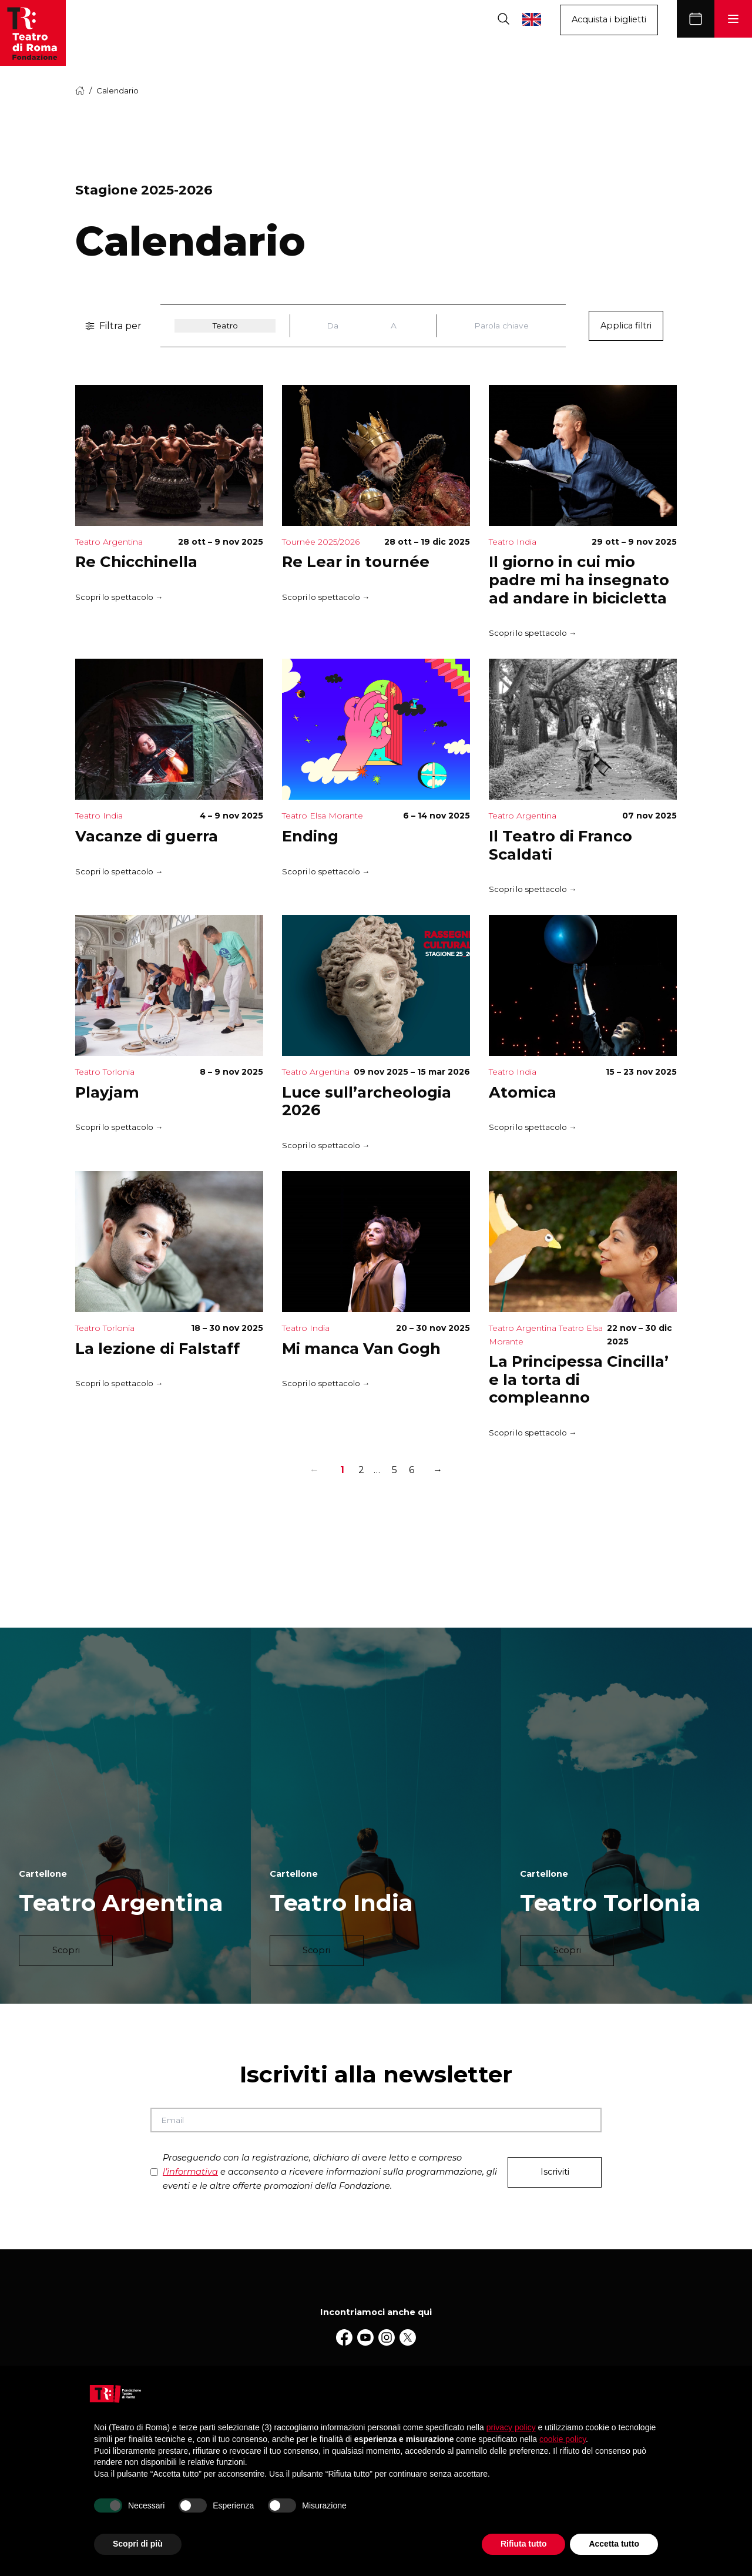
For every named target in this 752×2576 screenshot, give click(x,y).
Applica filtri (626, 325)
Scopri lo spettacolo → (119, 597)
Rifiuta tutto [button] (524, 2543)
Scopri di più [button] (138, 2543)
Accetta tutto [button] (614, 2543)
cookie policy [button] (562, 2439)
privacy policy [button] (511, 2427)
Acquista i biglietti (609, 19)
